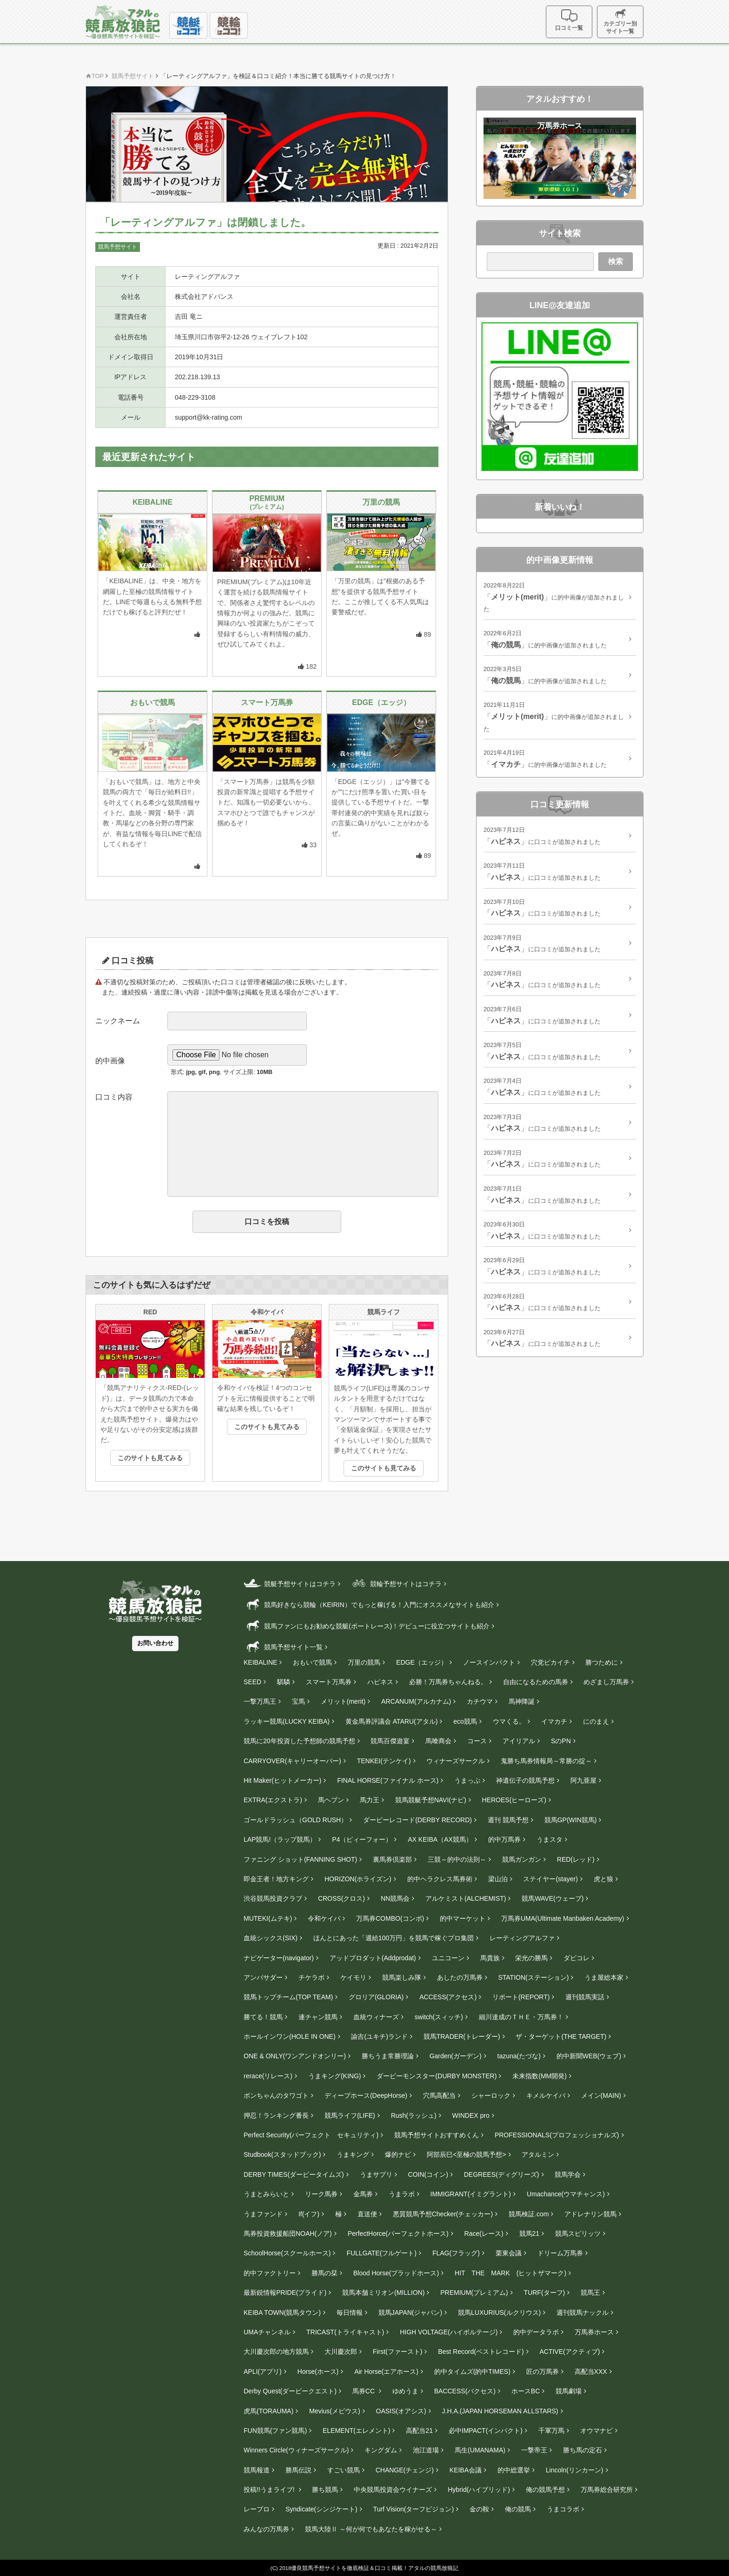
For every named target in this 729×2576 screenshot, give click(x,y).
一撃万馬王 (260, 1701)
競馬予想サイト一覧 (283, 1646)
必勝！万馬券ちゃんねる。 (448, 1682)
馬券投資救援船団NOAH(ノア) (288, 2233)
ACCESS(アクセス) (448, 1997)
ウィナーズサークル (455, 1761)
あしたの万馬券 (460, 1977)
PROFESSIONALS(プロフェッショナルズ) (557, 2135)
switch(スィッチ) (439, 2017)
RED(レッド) (576, 1859)
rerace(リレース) (268, 2076)
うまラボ (402, 2194)
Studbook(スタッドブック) (282, 2154)
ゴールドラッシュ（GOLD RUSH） (295, 1820)
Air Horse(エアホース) (386, 2371)
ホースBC (525, 2391)
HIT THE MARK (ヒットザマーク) (510, 2273)
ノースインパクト (489, 1662)
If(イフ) (308, 2214)
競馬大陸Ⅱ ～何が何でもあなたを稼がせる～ (371, 2529)
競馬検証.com (529, 2214)
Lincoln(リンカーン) (574, 2470)
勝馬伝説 (298, 2470)
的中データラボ (536, 2332)
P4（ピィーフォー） (362, 1839)
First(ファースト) (398, 2351)
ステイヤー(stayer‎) (550, 1879)
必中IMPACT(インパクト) (486, 2430)
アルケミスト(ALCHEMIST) (465, 1898)
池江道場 (426, 2450)
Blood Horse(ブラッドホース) (396, 2273)
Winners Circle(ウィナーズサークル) (296, 2450)
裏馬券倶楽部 (392, 1859)
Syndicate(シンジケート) (321, 2509)
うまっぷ (467, 1780)
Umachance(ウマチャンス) (566, 2194)
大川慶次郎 (341, 2351)
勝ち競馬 (325, 2489)
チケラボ (311, 1977)
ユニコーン (448, 1958)
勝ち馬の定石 (582, 2450)
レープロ (257, 2509)
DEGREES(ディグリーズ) (501, 2174)
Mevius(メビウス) (334, 2411)
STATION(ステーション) (533, 1977)
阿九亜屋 (583, 1780)
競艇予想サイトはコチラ (290, 1583)
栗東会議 (509, 2253)
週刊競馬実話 (584, 1997)
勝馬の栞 (324, 2273)
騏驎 (283, 1682)
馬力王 (369, 1800)
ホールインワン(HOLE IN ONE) (290, 2036)
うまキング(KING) (334, 2076)
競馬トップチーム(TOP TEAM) (288, 1997)
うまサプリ (376, 2174)
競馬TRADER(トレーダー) (462, 2036)
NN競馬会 (395, 1898)
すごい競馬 (343, 2470)
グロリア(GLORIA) (376, 1997)
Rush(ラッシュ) (414, 2115)
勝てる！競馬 (263, 2017)
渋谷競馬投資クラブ (273, 1898)
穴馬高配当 (439, 2095)
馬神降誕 (522, 1701)
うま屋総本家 (603, 1977)
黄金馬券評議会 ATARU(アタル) (391, 1721)
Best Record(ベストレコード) (481, 2351)
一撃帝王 (534, 2450)
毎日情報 (350, 2312)
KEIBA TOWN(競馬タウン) (282, 2312)
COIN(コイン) (428, 2174)
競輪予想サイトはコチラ (396, 1583)
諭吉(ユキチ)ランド (379, 2036)
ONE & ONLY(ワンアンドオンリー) (295, 2056)
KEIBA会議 (466, 2470)
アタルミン (538, 2154)
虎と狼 (603, 1879)
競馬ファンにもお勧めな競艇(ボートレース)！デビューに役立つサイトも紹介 (367, 1625)
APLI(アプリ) (263, 2371)
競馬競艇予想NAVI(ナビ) (430, 1800)
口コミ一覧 (569, 20)
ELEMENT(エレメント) (356, 2430)
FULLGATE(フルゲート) (381, 2253)
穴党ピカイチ (550, 1662)
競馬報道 (257, 2470)
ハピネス (380, 1682)
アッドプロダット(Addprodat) (373, 1958)
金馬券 (363, 2194)
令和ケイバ (324, 1918)
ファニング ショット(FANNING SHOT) (300, 1859)
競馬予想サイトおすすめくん (436, 2135)
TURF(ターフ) (544, 2292)
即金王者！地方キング (276, 1879)
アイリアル (519, 1741)
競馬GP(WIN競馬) (570, 1820)
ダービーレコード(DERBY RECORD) (417, 1820)
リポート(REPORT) (521, 1997)
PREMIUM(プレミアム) (474, 2292)
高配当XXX (591, 2371)
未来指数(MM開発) (539, 2076)
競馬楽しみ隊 (401, 1977)
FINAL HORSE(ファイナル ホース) (387, 1780)
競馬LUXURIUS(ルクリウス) (499, 2312)
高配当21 (419, 2430)
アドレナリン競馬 (590, 2214)
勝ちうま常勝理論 (388, 2056)
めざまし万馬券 (606, 1682)
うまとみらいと (266, 2194)
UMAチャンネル (267, 2332)
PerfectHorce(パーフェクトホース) (398, 2233)
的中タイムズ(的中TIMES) (472, 2371)
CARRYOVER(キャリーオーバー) (292, 1761)
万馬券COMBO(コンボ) (390, 1918)
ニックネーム (117, 1021)
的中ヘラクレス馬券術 (439, 1879)
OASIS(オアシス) (401, 2411)
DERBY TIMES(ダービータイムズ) (294, 2174)
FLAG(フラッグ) (456, 2253)
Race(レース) (484, 2233)
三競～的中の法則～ (457, 1859)
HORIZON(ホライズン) (358, 1879)
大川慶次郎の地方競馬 (276, 2351)
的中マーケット (462, 1918)
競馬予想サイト (117, 247)
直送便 (367, 2214)
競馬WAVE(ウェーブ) (552, 1898)
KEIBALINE (260, 1662)
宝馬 (298, 1701)
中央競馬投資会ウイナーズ (393, 2489)
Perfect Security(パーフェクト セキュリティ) (311, 2135)
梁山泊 (498, 1879)
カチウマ (480, 1701)
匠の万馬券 (542, 2371)
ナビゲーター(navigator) (279, 1958)
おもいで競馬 (312, 1662)
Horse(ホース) (318, 2371)
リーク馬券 (321, 2194)
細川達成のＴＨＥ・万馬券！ (521, 2017)
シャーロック (490, 2095)
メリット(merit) (343, 1701)
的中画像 (110, 1061)
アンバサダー (263, 1977)
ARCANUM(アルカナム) (416, 1701)
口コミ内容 (114, 1097)
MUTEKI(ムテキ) (268, 1918)
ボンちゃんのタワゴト (276, 2095)
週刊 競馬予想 (508, 1820)
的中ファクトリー (270, 2273)
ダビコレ (576, 1958)
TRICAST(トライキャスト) (345, 2332)
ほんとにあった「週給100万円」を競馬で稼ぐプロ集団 (393, 1938)
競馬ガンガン (521, 1859)
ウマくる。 (509, 1721)
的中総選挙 (513, 2470)
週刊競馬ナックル (583, 2312)
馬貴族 (490, 1958)
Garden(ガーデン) (456, 2056)
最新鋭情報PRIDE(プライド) (285, 2292)
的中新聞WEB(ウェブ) (589, 2056)
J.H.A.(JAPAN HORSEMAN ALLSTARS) (500, 2411)
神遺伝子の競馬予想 (525, 1780)
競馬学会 (568, 2174)
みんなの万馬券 (266, 2529)
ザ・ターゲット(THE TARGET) (561, 2036)
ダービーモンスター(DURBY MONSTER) (437, 2076)
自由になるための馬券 (535, 1682)
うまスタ (550, 1839)
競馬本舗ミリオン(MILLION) (383, 2292)
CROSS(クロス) (341, 1898)
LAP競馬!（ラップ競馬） (280, 1839)
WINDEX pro (471, 2115)
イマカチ (554, 1721)
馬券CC (364, 2391)
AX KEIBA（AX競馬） (440, 1839)
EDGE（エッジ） (421, 1662)
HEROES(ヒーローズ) (514, 1800)
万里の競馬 (364, 1662)
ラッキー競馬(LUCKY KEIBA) (287, 1721)
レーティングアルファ (522, 1938)
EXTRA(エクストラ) (273, 1800)
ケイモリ (353, 1977)
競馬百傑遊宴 (390, 1741)
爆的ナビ (398, 2154)
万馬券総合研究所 (607, 2489)
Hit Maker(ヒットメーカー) (282, 1780)
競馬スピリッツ (578, 2233)
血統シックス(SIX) (271, 1938)
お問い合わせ (155, 1643)
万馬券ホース (594, 2332)
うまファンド (263, 2214)
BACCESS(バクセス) (465, 2391)
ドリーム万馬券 (560, 2253)
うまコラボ (563, 2509)
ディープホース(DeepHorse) (366, 2095)
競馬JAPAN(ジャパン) (410, 2312)
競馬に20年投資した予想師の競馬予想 (299, 1741)
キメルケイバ (545, 2095)
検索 (615, 261)
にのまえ (596, 1721)
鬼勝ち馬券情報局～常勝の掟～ (546, 1761)
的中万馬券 (504, 1839)
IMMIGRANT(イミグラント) (471, 2194)
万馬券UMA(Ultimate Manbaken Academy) (562, 1918)
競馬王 (590, 2292)
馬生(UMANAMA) (480, 2450)
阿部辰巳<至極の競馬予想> (466, 2154)
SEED (252, 1682)
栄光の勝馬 (531, 1958)
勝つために (601, 1662)
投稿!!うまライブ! (270, 2489)
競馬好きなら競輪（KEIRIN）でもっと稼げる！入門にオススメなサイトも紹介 (369, 1604)
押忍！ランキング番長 (276, 2115)
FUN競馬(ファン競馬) (275, 2430)
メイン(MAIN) (601, 2095)
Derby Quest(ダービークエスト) (290, 2391)
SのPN (561, 1741)
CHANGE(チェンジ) (405, 2470)
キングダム (380, 2450)
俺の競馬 (518, 2509)
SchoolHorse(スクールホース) (287, 2253)
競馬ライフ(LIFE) (350, 2115)
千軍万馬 (551, 2430)
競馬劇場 (569, 2391)
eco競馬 (465, 1721)
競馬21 (529, 2233)
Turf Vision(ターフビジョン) (413, 2509)
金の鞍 (479, 2509)
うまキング (353, 2154)
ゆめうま (405, 2391)
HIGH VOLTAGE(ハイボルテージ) (448, 2332)
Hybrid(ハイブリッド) (479, 2489)
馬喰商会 (438, 1741)
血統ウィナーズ (376, 2017)
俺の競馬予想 (545, 2489)
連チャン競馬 (318, 2017)
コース (477, 1741)
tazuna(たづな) (519, 2056)
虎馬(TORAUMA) (268, 2411)
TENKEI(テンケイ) (384, 1761)
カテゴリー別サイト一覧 (620, 21)
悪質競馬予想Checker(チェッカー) (443, 2214)
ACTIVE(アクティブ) (569, 2351)
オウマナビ (596, 2430)
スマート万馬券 (328, 1682)
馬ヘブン (331, 1800)
